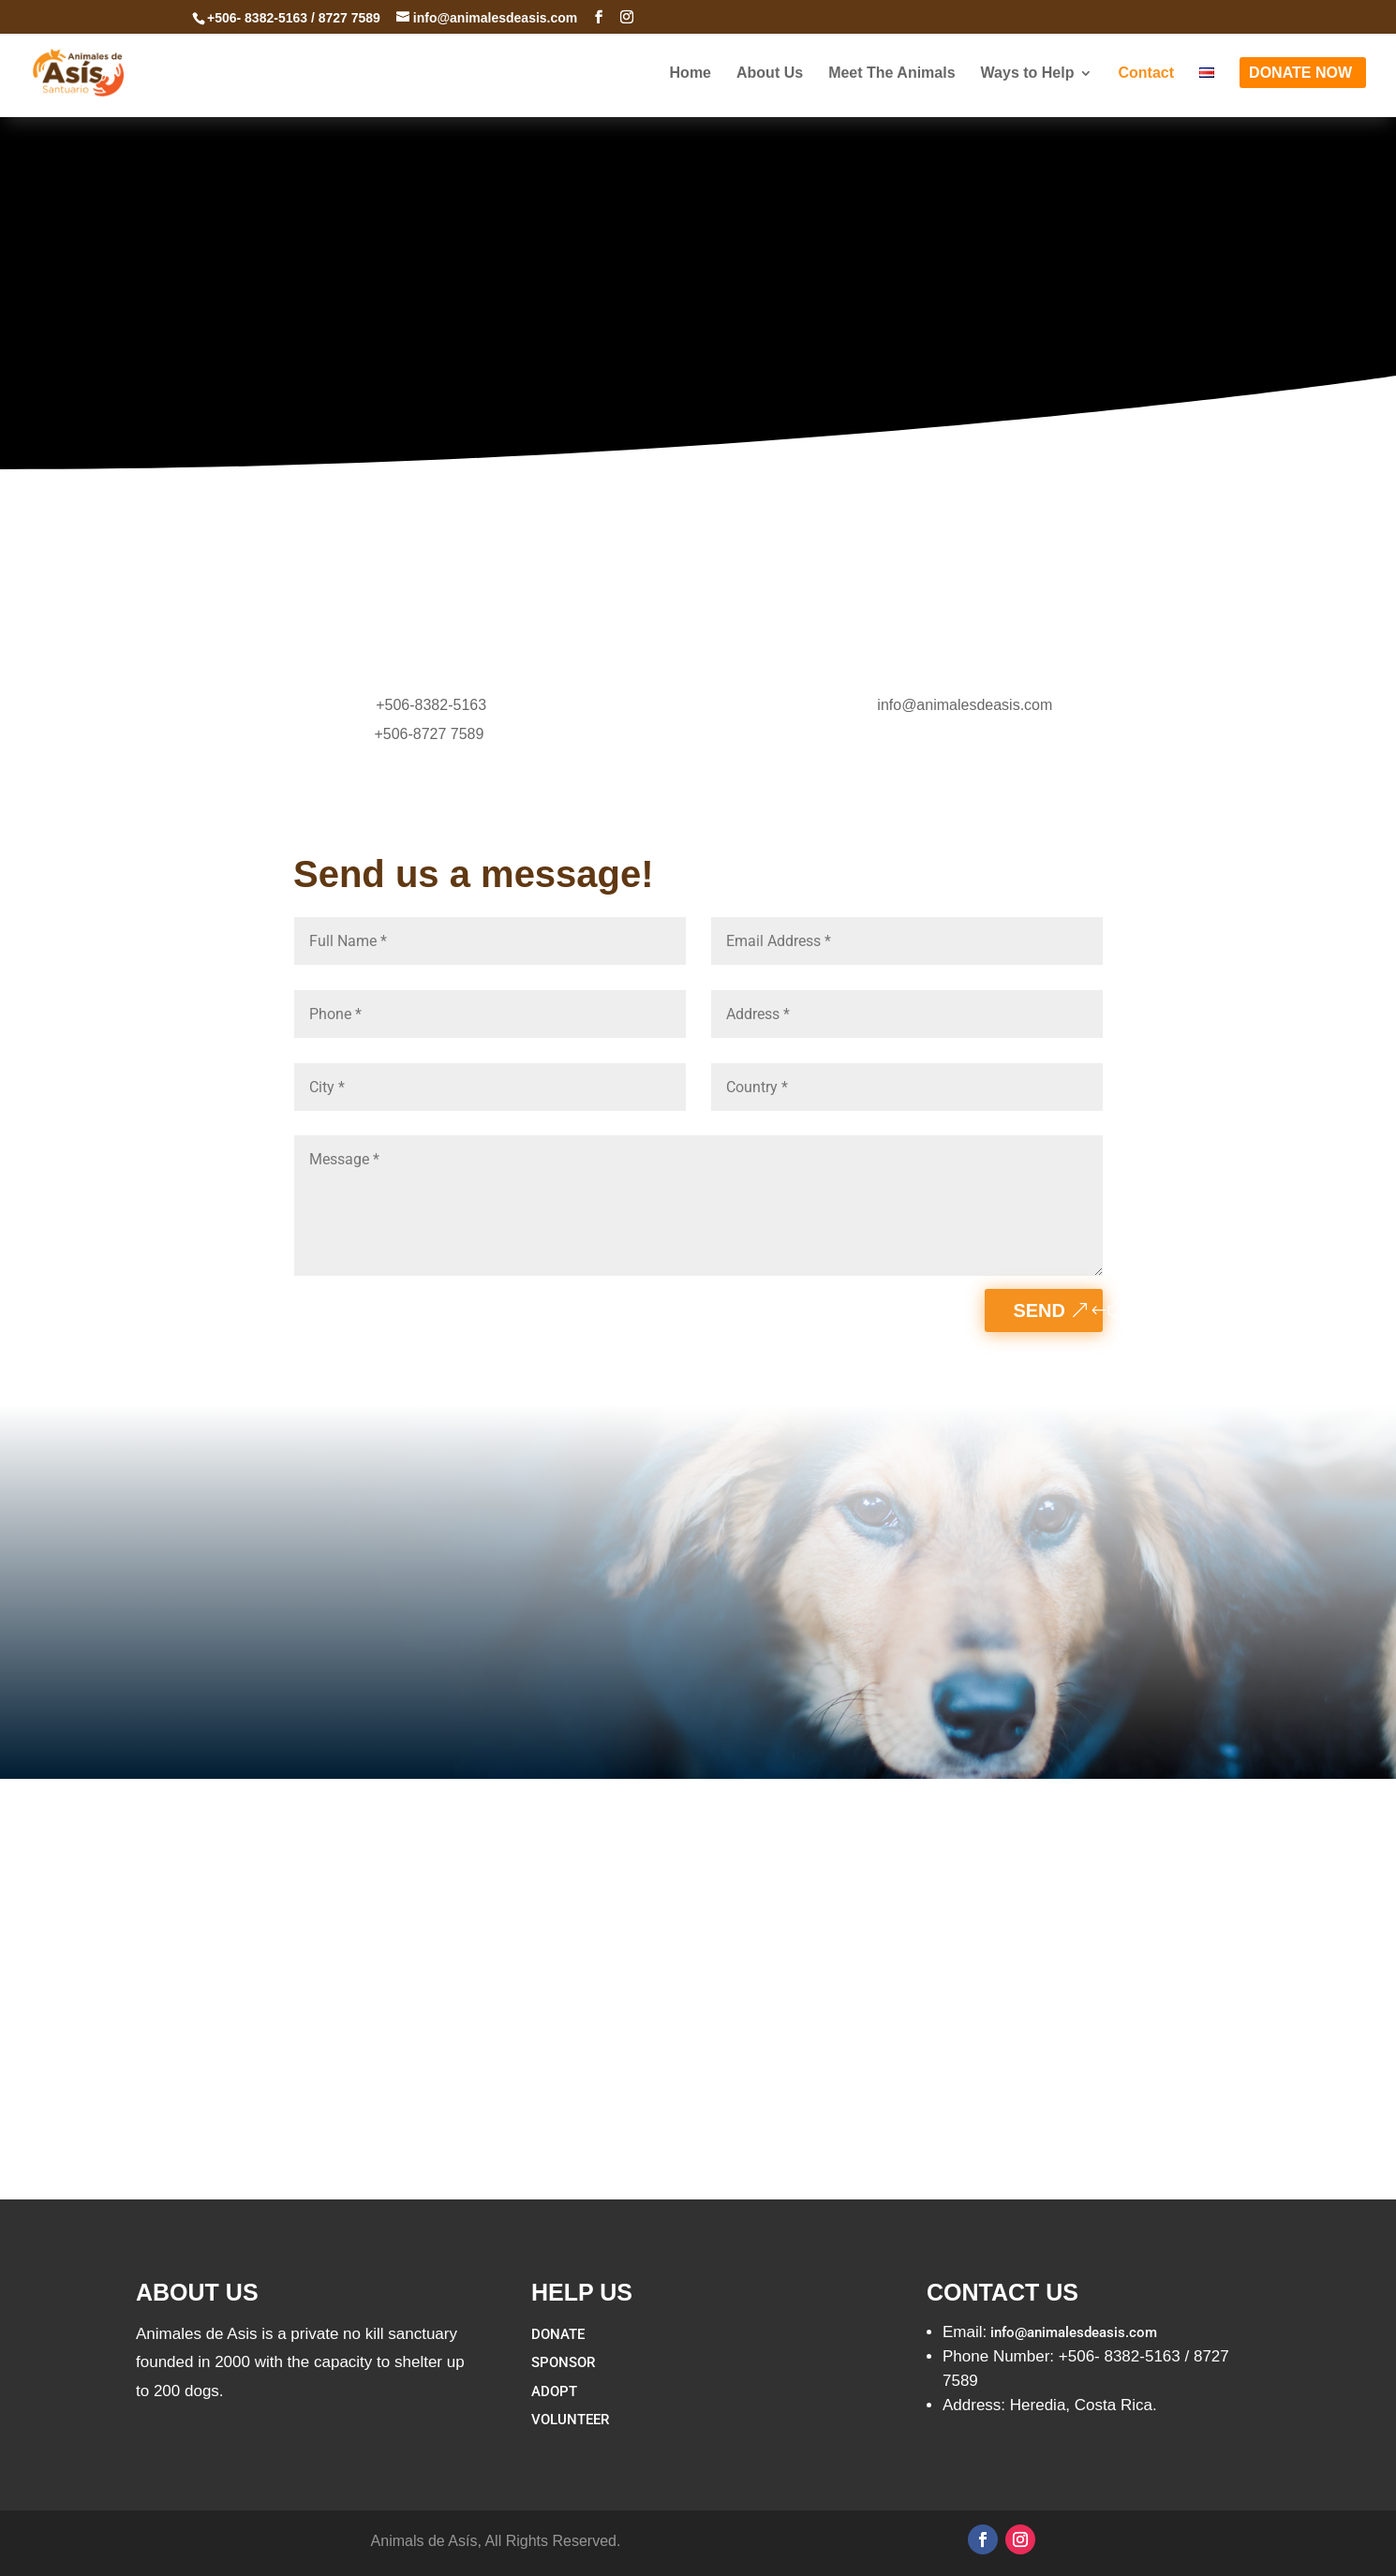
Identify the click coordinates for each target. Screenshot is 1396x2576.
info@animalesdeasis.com (964, 705)
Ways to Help (1028, 82)
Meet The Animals (891, 82)
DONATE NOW (1300, 82)
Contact (1146, 82)
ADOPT (554, 2391)
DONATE (558, 2334)
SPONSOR (563, 2362)
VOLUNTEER (570, 2419)
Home (690, 82)
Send (1039, 1310)
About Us (769, 82)
